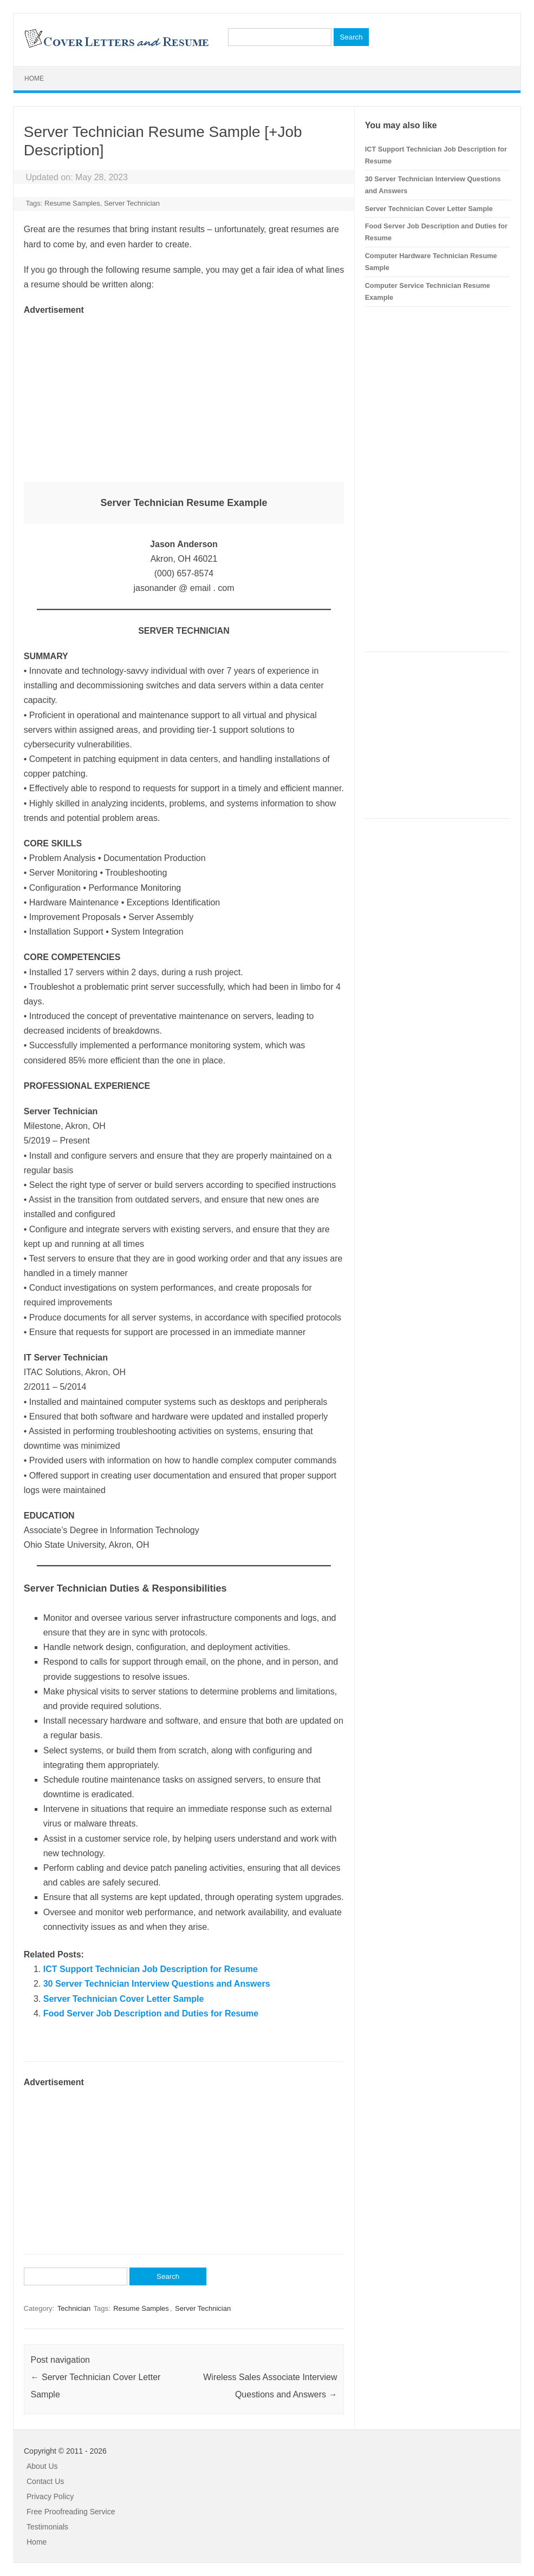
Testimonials (47, 2526)
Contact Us (45, 2481)
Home (34, 78)
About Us (42, 2466)
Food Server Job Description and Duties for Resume (150, 2013)
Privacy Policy (50, 2496)
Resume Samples (72, 203)
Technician (73, 2308)
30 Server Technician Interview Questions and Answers (156, 1983)
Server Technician (132, 203)
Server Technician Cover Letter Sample (123, 1998)
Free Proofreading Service (71, 2511)
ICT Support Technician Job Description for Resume (150, 1969)
